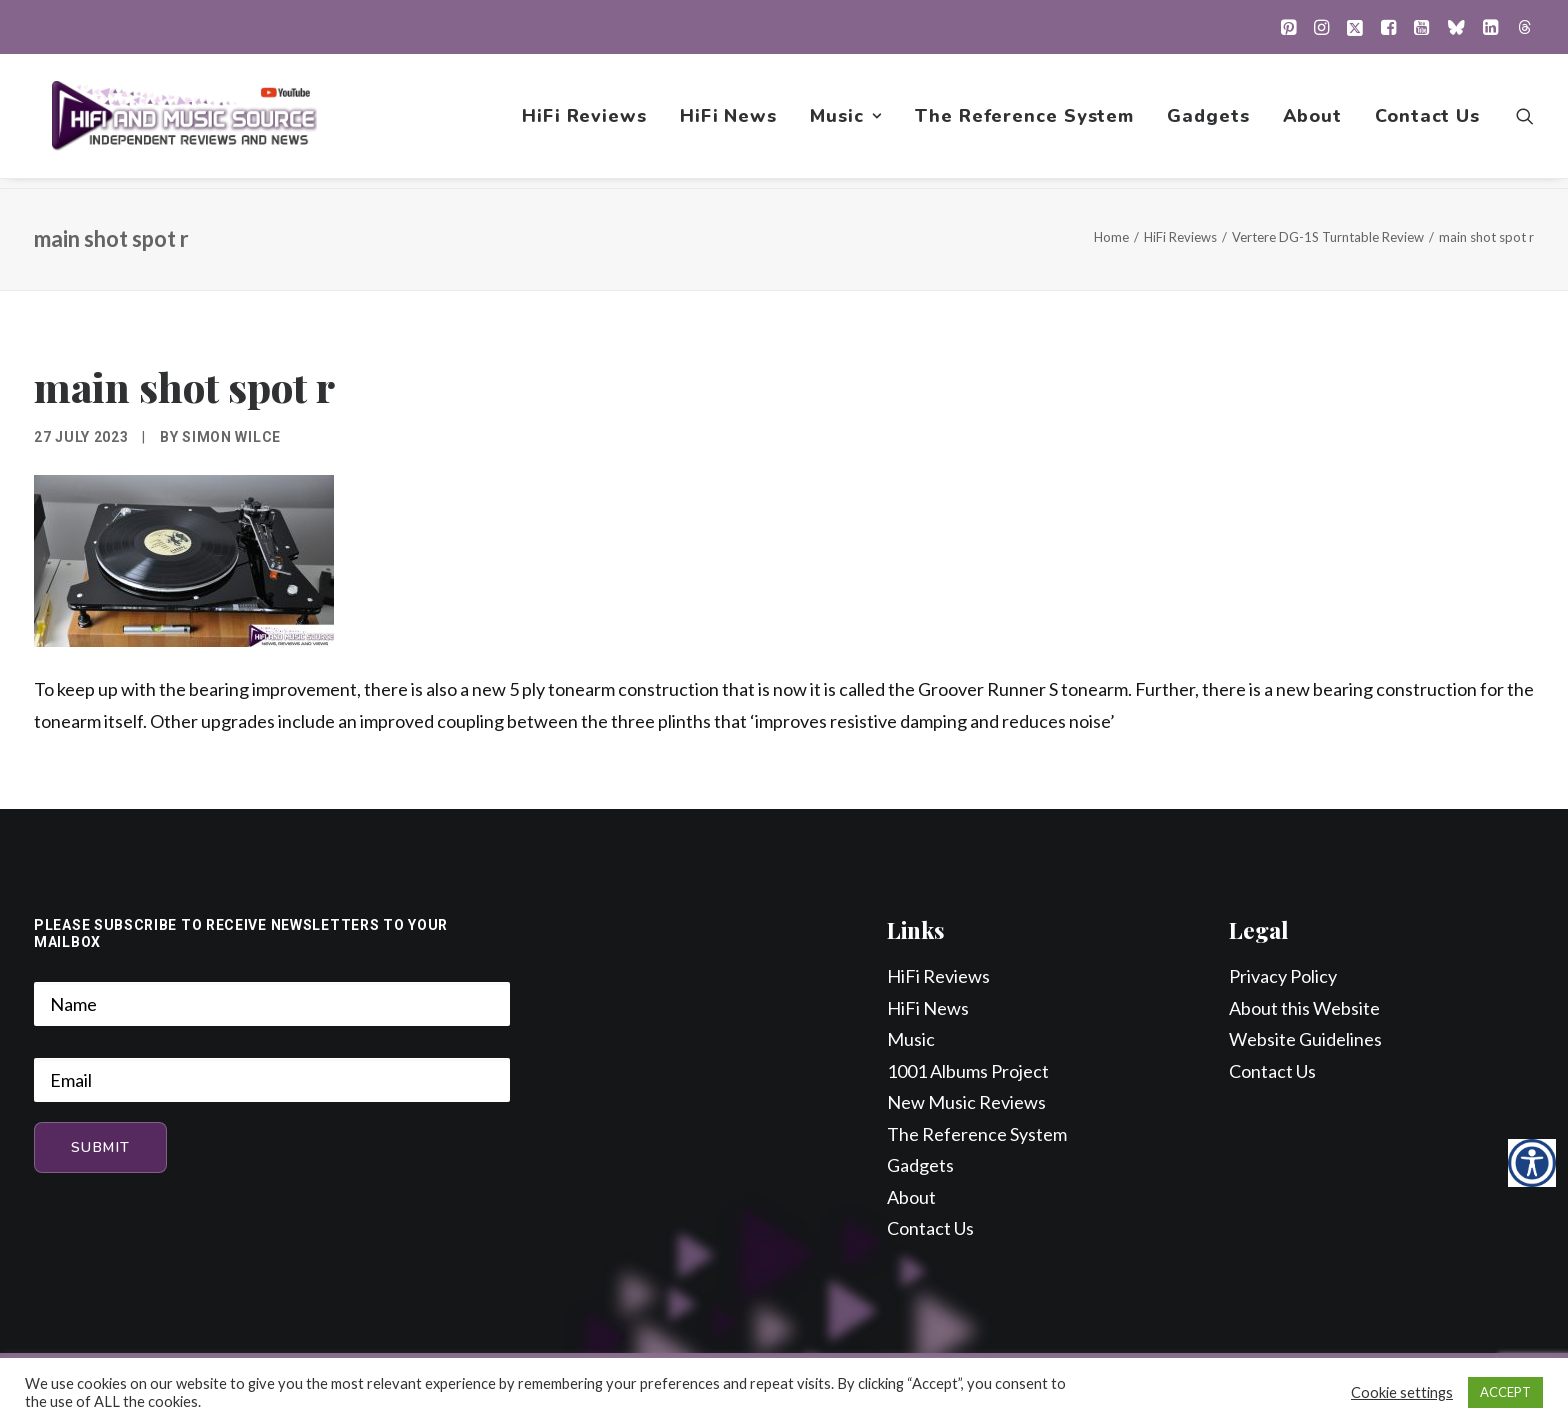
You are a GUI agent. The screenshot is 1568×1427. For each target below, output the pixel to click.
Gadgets (1208, 121)
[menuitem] (1288, 27)
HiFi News (728, 121)
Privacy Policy (1283, 977)
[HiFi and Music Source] (185, 121)
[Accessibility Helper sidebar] (1532, 1163)
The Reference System (1024, 121)
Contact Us (1427, 121)
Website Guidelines (1305, 1040)
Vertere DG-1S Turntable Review (1328, 238)
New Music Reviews (966, 1103)
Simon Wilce (231, 438)
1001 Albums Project (968, 1072)
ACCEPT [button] (1505, 1392)
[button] (1288, 27)
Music (846, 121)
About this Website (1304, 1009)
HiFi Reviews (584, 121)
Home (1111, 238)
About (1313, 121)
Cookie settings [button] (1402, 1392)
